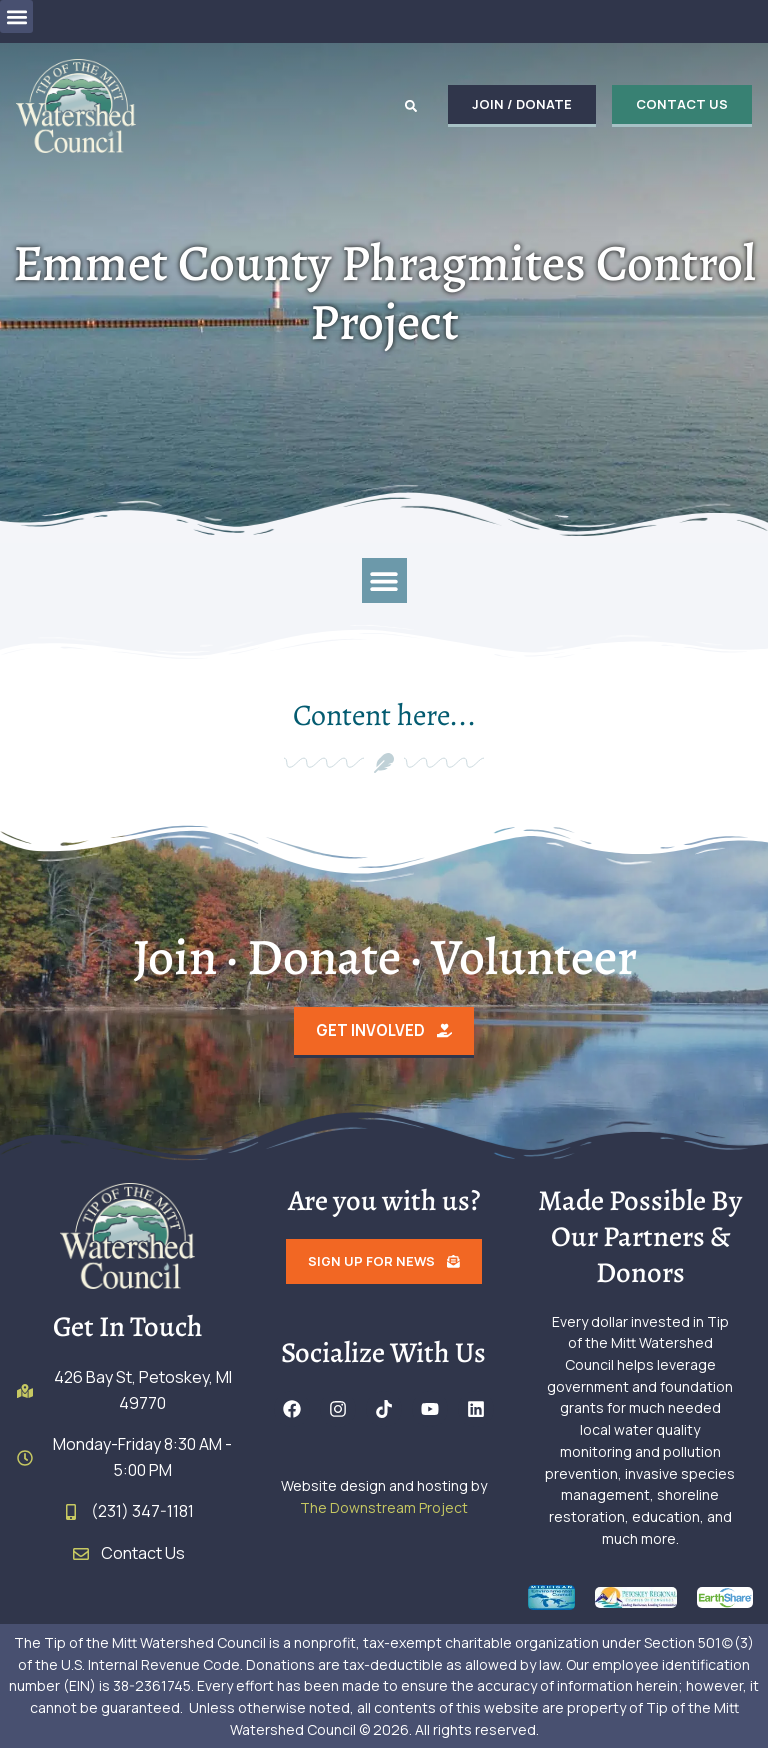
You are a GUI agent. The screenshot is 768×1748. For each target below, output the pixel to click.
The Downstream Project (384, 1507)
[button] (16, 16)
